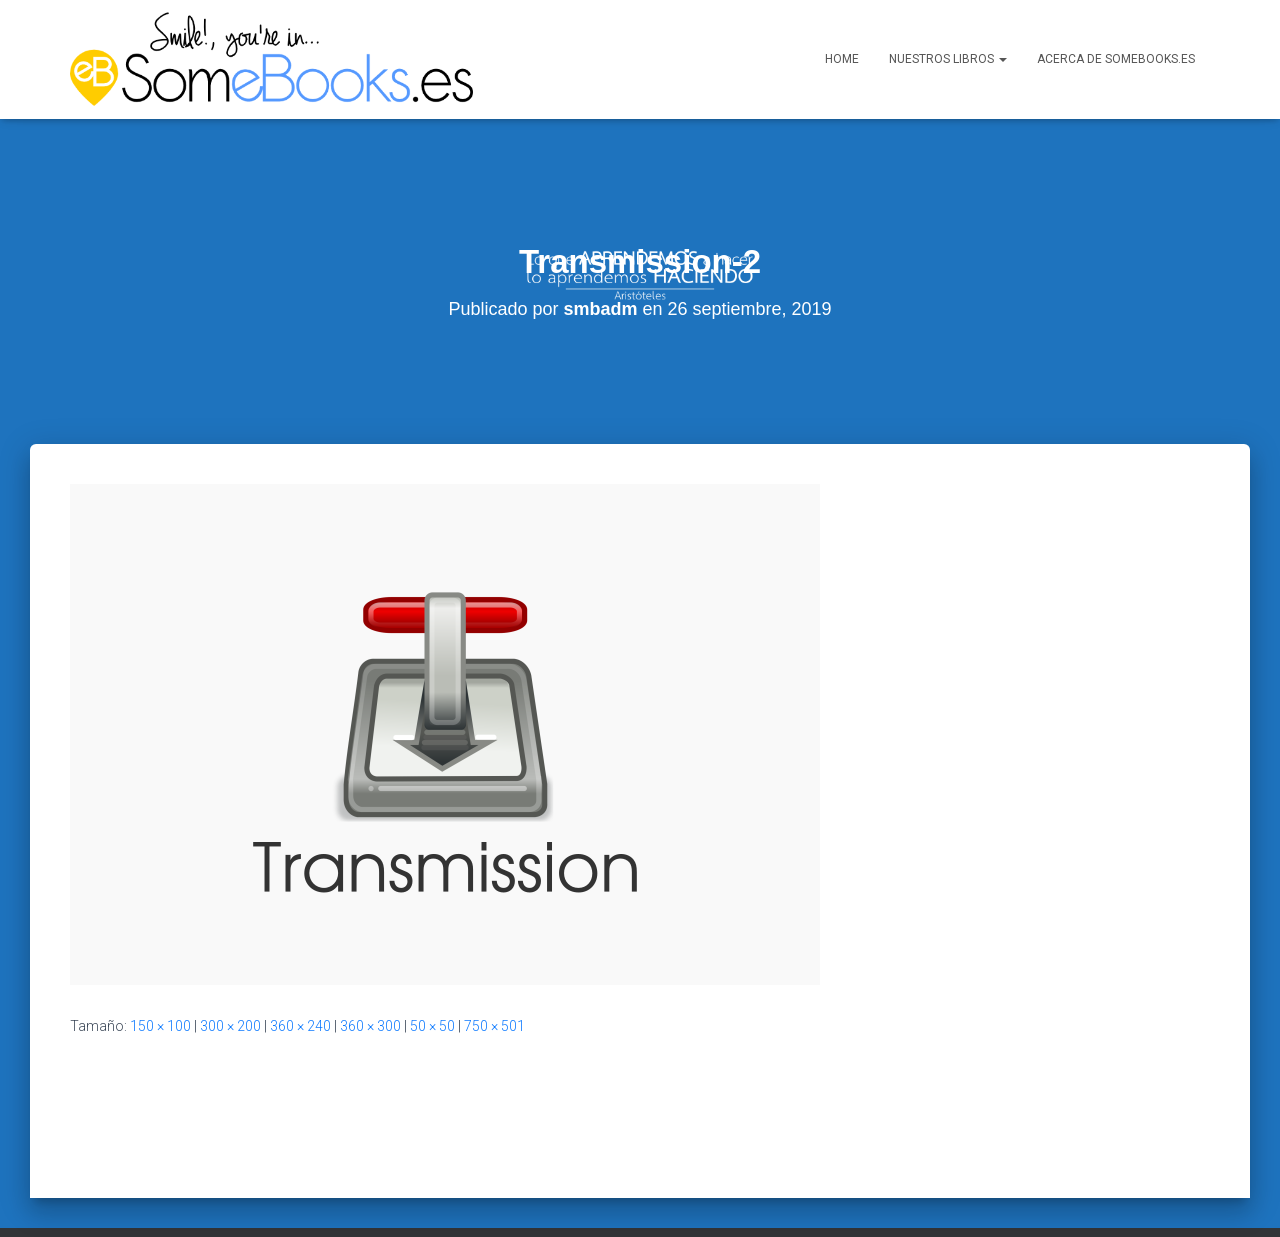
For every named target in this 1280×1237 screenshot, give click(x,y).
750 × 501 (494, 985)
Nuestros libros (948, 59)
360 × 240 (300, 985)
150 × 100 (160, 985)
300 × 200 (230, 985)
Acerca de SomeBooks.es (1116, 59)
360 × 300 (370, 985)
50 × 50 (432, 985)
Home (842, 59)
